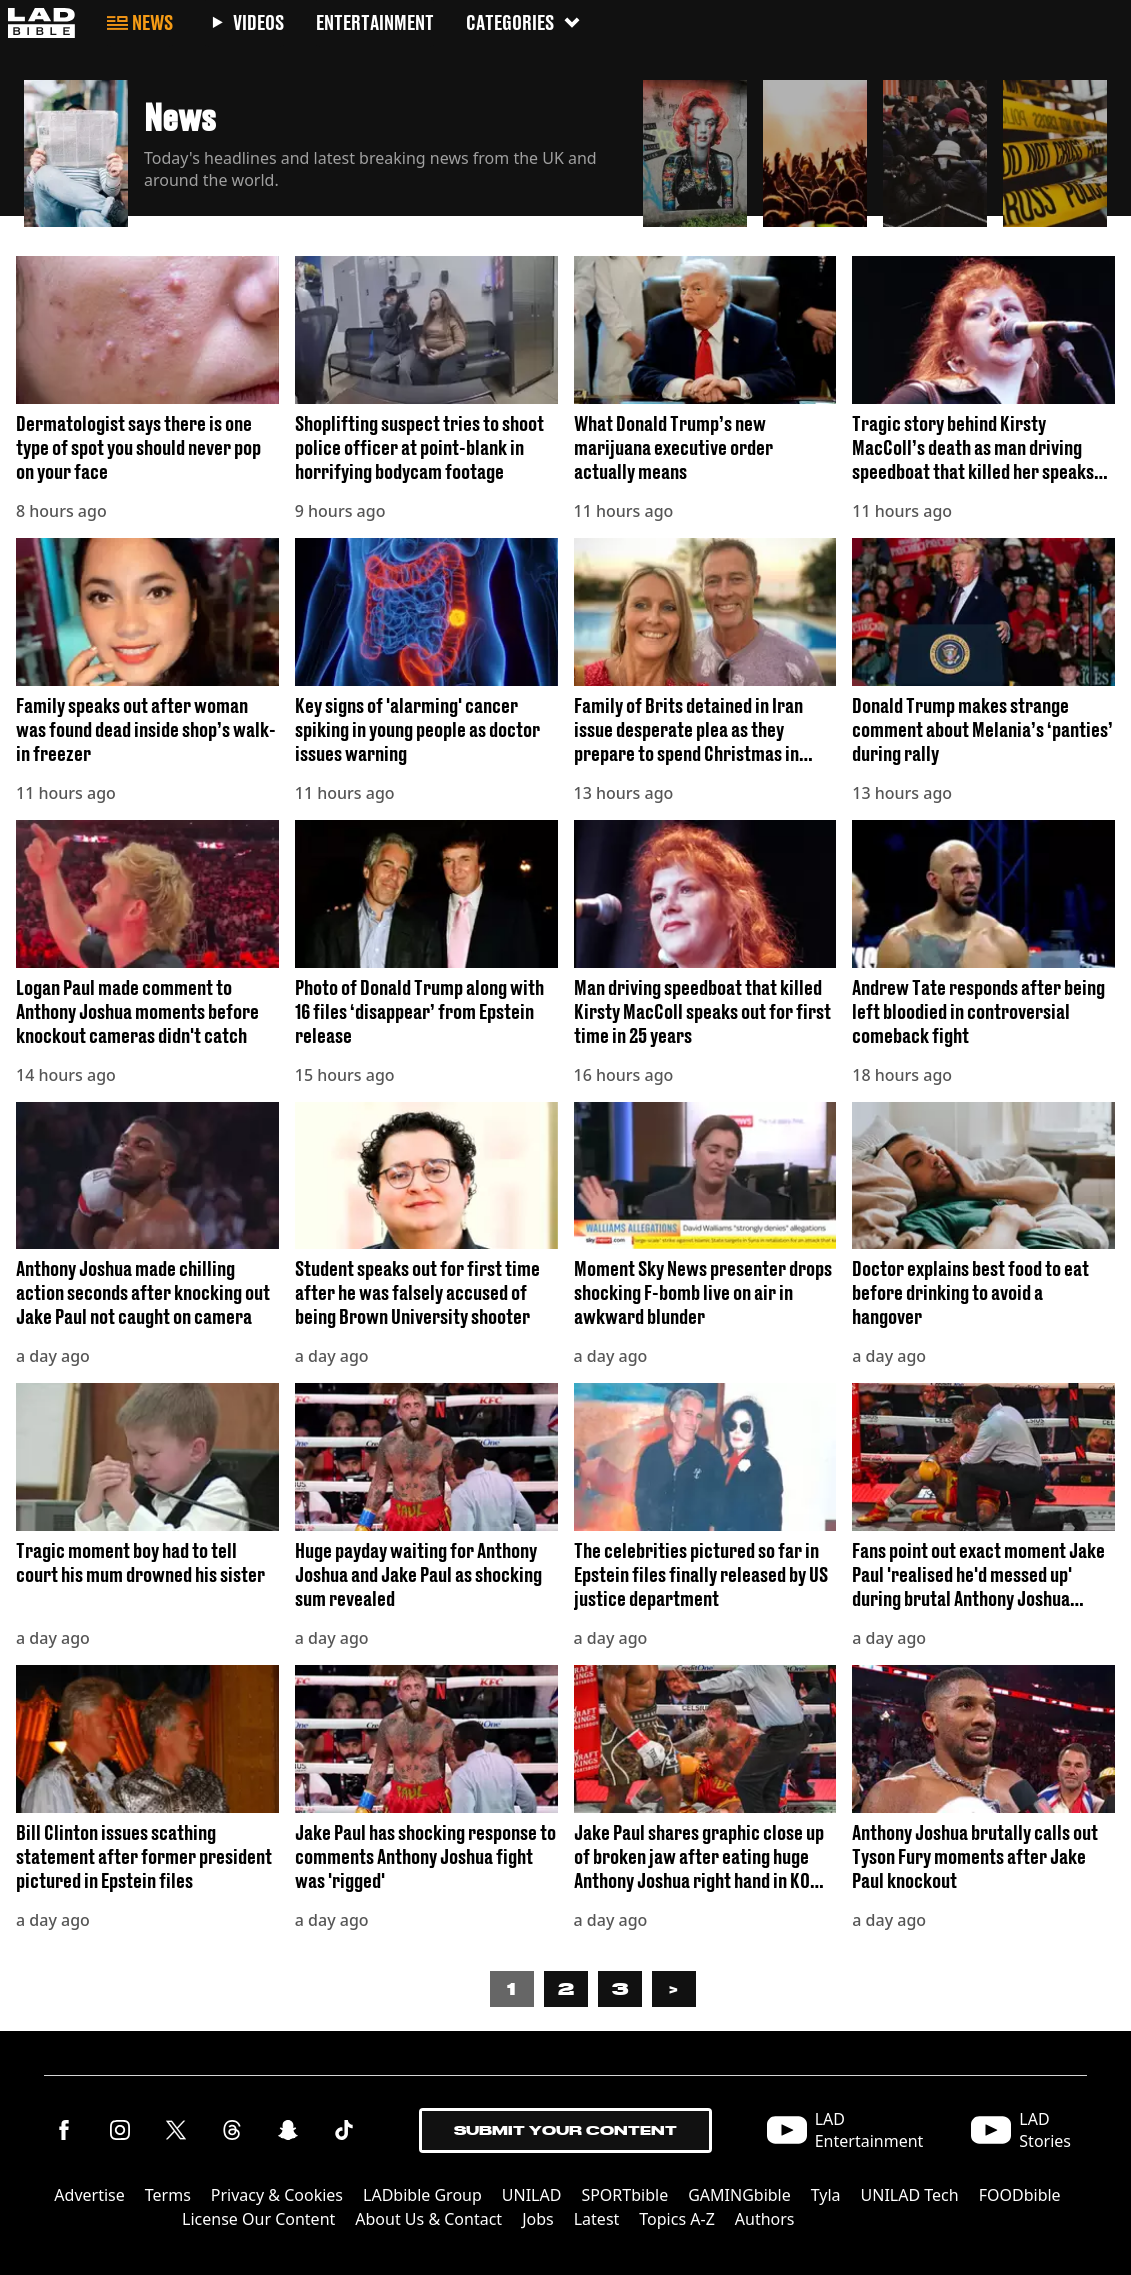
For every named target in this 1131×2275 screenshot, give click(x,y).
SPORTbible (624, 2195)
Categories (524, 22)
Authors (765, 2219)
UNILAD (532, 2195)
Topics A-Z (676, 2219)
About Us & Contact (428, 2219)
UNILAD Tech (910, 2195)
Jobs (538, 2219)
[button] (325, 148)
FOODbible (1020, 2195)
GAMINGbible (739, 2195)
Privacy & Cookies (277, 2195)
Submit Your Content (565, 2130)
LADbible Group (422, 2195)
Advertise (89, 2195)
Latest (597, 2219)
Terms (168, 2195)
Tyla (826, 2195)
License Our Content (258, 2219)
